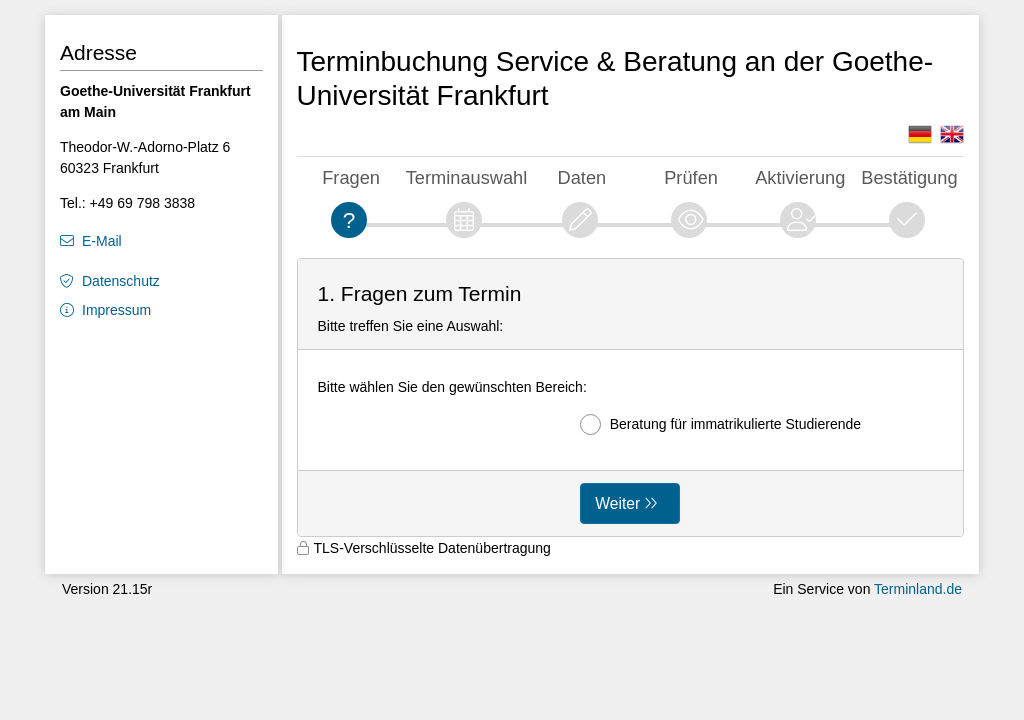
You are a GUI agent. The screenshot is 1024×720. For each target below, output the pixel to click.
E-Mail (102, 241)
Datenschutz (121, 281)
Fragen (351, 177)
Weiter (617, 503)
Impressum (116, 310)
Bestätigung (909, 177)
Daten (582, 177)
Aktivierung (800, 177)
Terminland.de (918, 589)
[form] (631, 398)
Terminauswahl (467, 177)
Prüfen (691, 177)
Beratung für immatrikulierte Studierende (720, 424)
